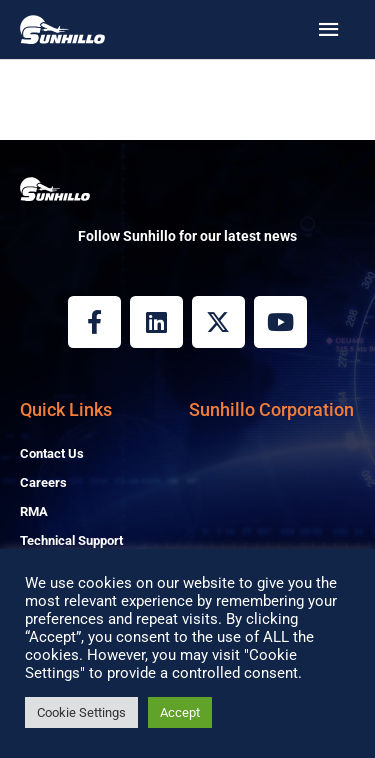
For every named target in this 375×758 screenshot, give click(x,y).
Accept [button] (180, 712)
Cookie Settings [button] (81, 712)
